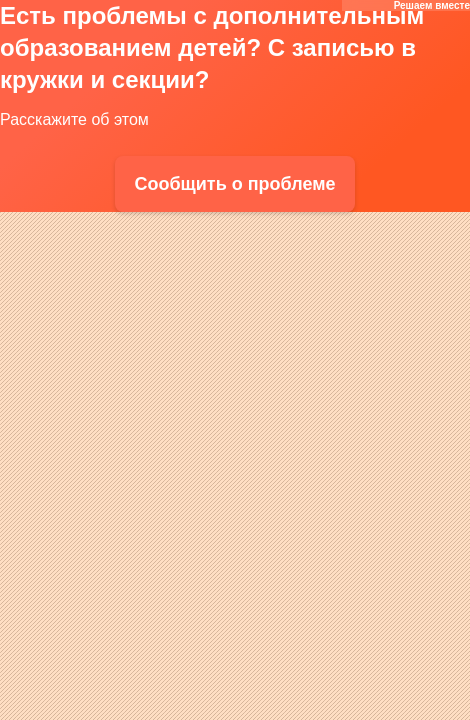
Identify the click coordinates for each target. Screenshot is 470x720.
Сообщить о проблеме (234, 184)
